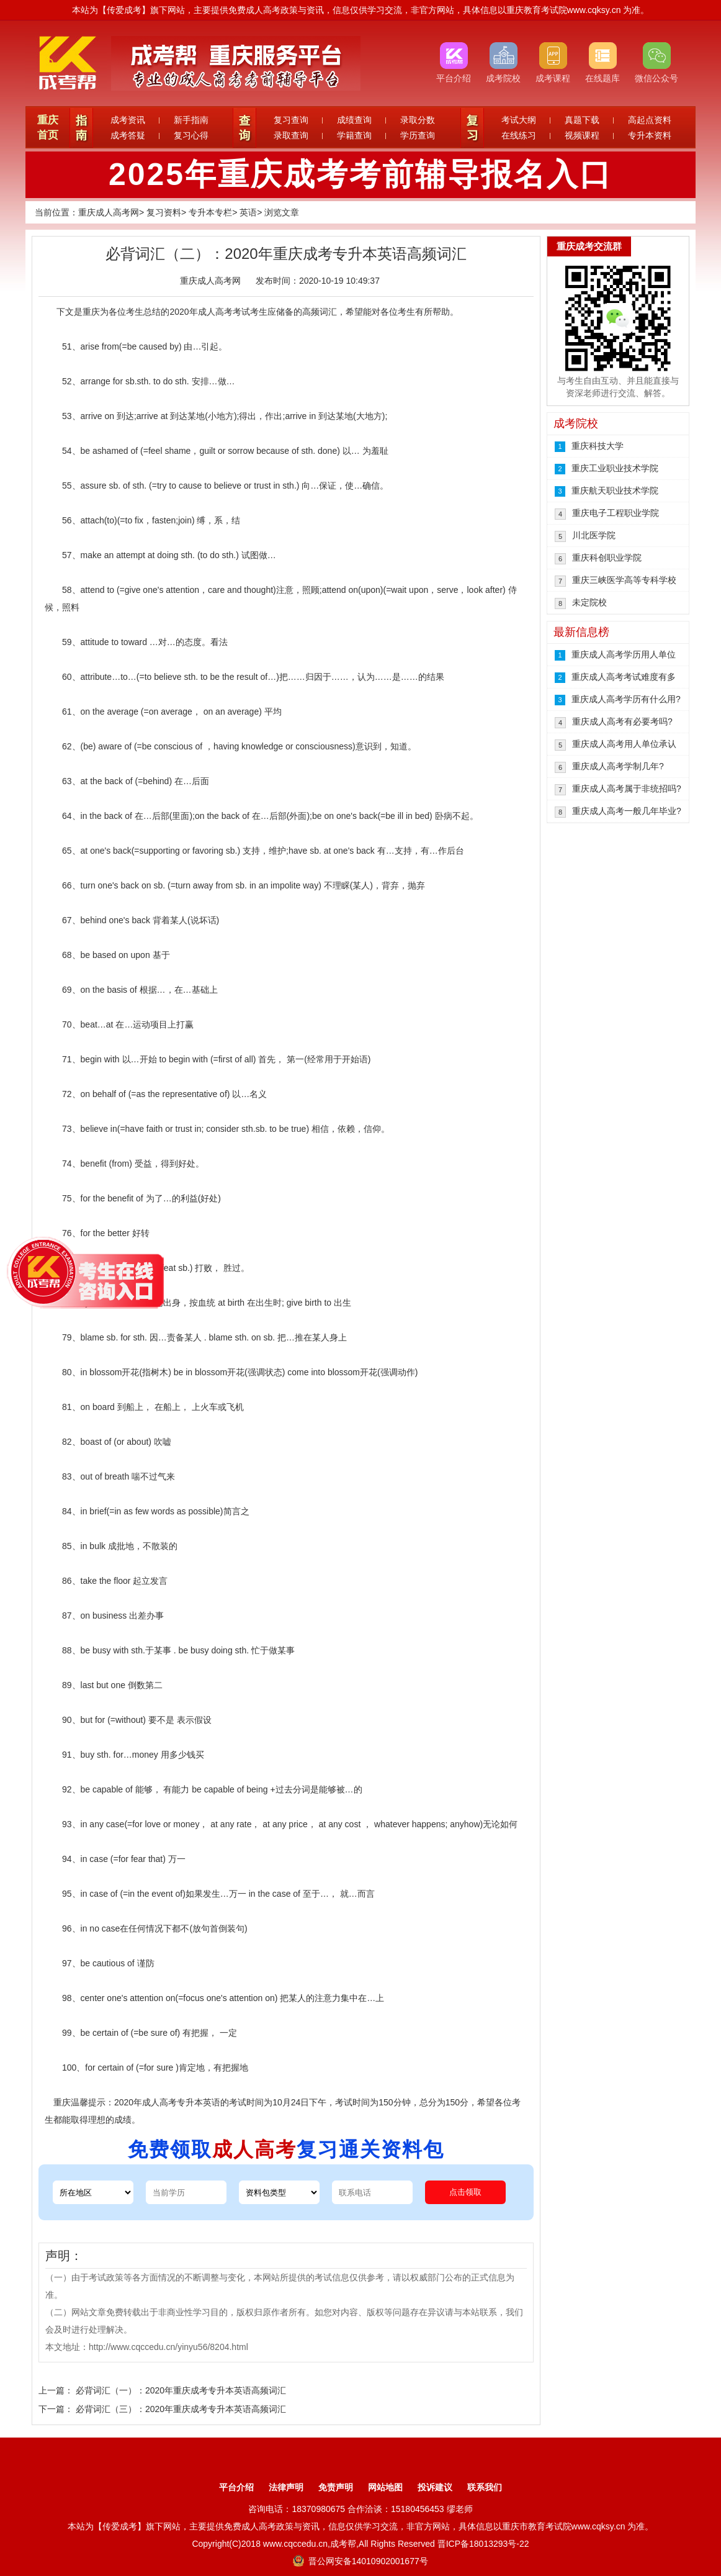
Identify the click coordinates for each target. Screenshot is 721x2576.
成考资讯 (127, 120)
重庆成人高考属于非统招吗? (626, 788)
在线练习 (518, 135)
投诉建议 (435, 2487)
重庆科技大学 (597, 446)
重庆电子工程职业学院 (615, 513)
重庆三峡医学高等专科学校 (624, 580)
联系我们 (484, 2487)
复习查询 (291, 120)
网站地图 (385, 2487)
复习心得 (191, 135)
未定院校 (589, 602)
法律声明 (286, 2487)
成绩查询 (354, 120)
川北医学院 (594, 535)
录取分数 (417, 120)
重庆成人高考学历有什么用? (626, 699)
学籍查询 (354, 135)
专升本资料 (649, 135)
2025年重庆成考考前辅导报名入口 (360, 174)
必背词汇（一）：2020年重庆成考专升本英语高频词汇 (181, 2390)
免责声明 (335, 2487)
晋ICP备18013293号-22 (483, 2544)
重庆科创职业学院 (607, 558)
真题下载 (582, 120)
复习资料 (163, 212)
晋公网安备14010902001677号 (360, 2561)
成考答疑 (127, 135)
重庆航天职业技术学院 (614, 490)
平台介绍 (236, 2487)
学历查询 (417, 135)
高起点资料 (649, 120)
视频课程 (582, 135)
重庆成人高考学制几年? (618, 766)
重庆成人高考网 (108, 212)
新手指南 (191, 120)
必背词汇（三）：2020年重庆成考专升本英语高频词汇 (181, 2409)
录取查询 (291, 135)
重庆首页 (47, 127)
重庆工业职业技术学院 (614, 468)
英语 (248, 212)
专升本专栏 (210, 212)
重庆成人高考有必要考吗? (622, 721)
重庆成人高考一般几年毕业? (626, 811)
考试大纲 (518, 120)
